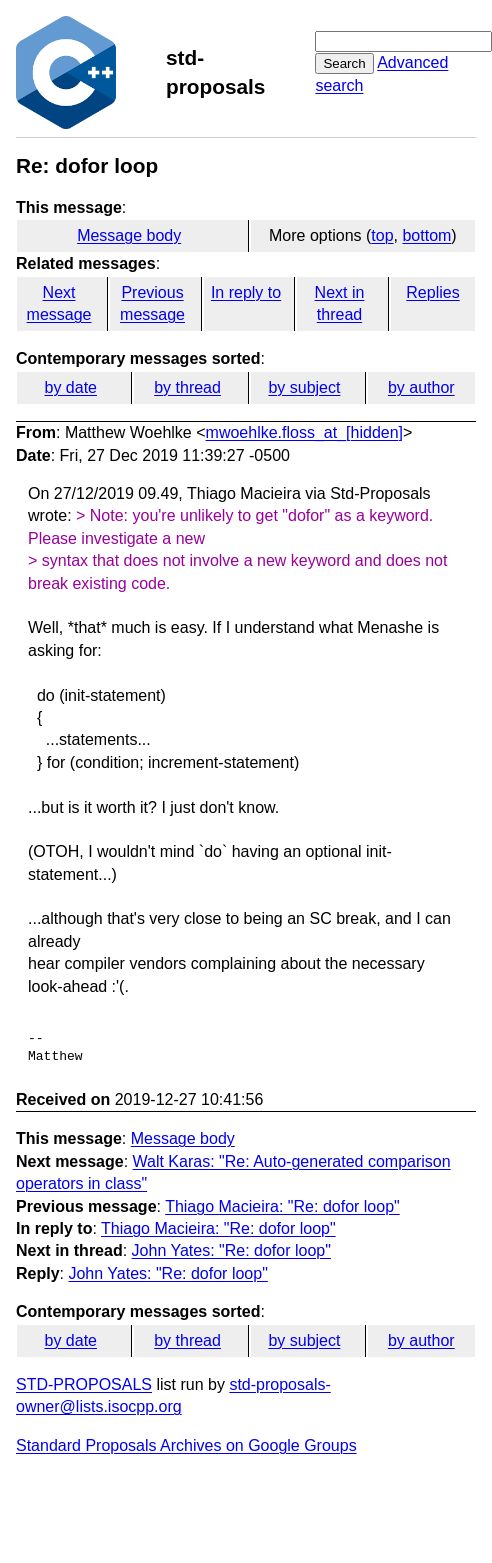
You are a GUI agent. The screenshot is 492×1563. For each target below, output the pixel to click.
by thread (187, 387)
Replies (432, 292)
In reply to (246, 292)
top (382, 235)
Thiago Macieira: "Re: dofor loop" (282, 1206)
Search (344, 63)
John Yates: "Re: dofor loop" (231, 1250)
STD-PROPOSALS (84, 1384)
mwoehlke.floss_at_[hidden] (304, 432)
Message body (129, 235)
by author (421, 387)
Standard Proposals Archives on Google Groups (186, 1445)
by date (70, 387)
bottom (426, 235)
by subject (304, 387)
